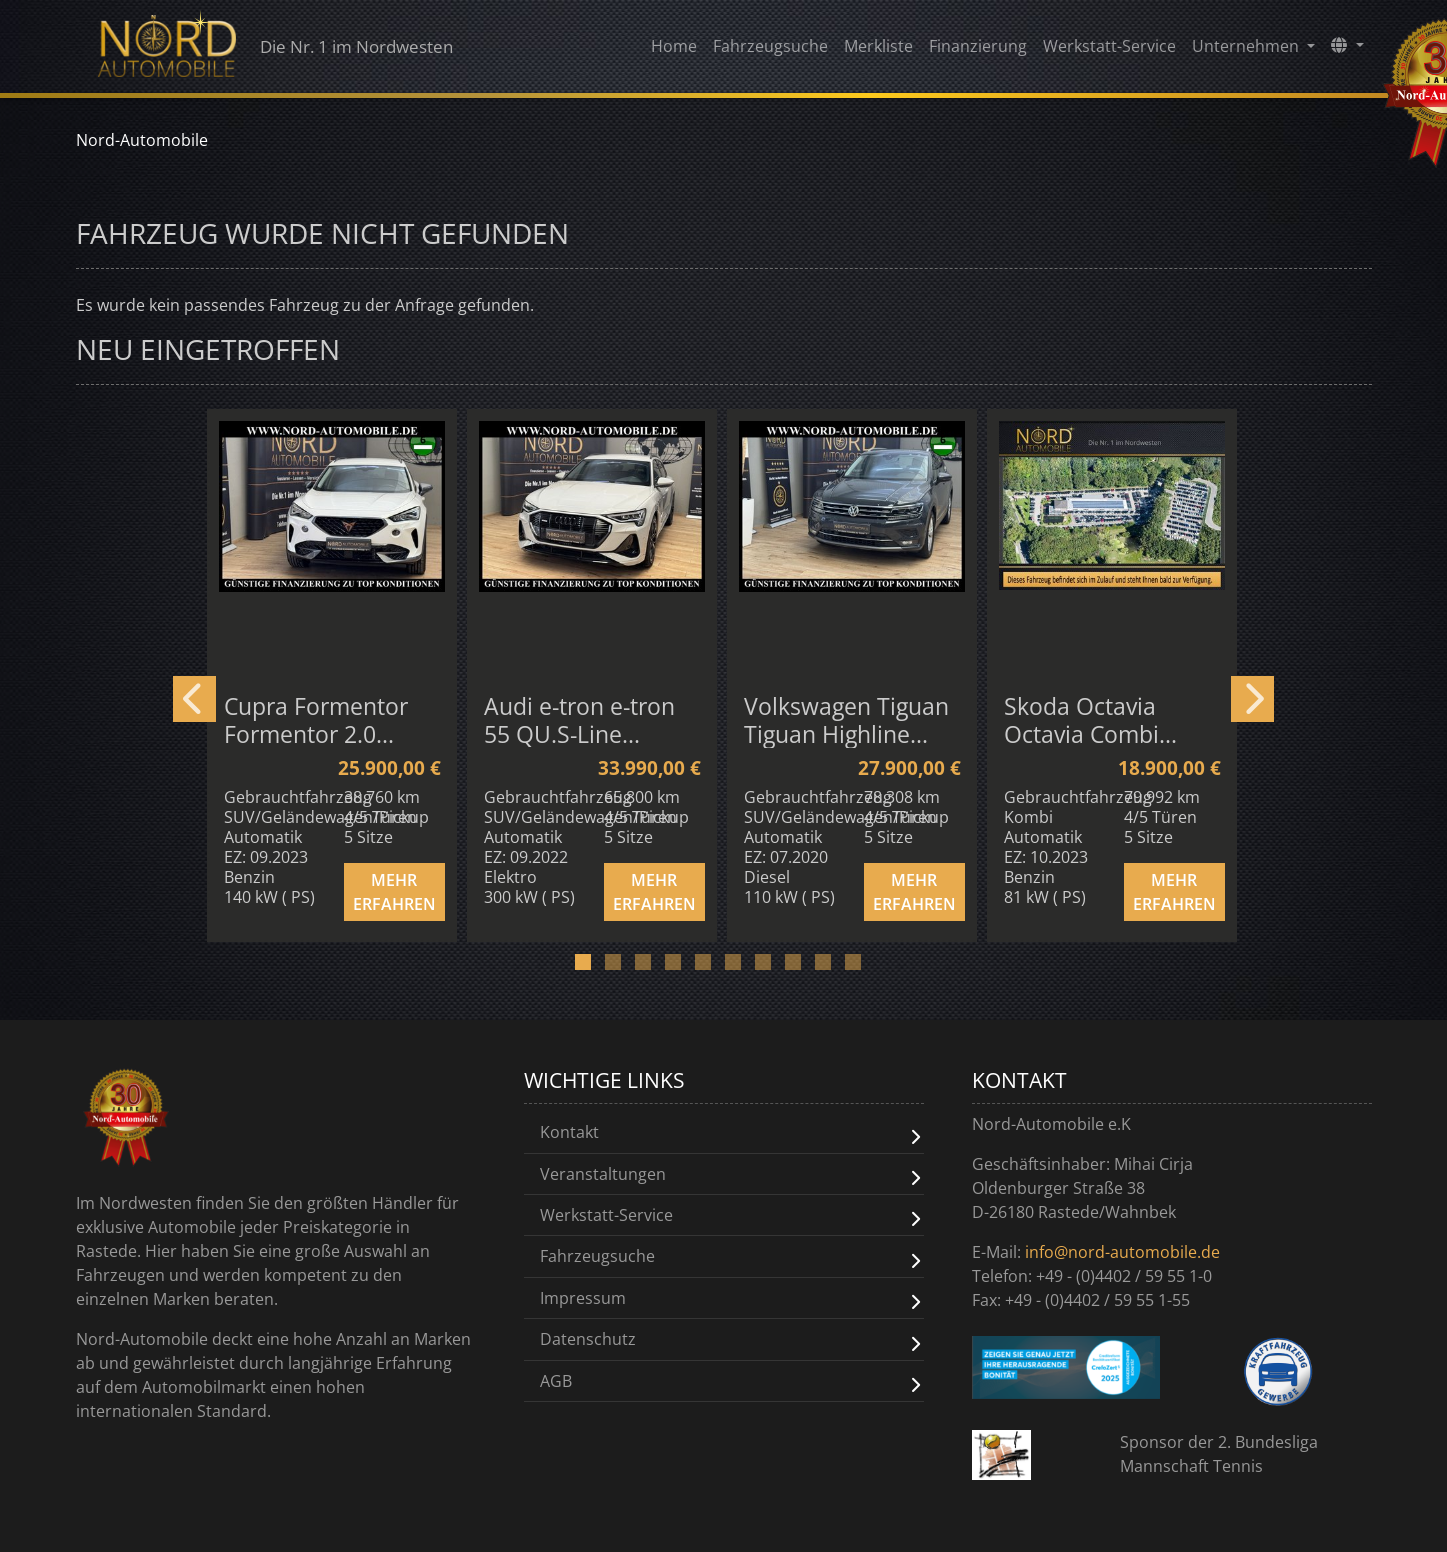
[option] (335, 674)
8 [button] (804, 969)
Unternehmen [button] (1247, 51)
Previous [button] (194, 699)
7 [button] (774, 969)
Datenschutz (588, 1337)
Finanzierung (978, 51)
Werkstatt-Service (1109, 51)
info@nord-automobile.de (1122, 1252)
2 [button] (624, 969)
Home (674, 51)
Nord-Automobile (142, 140)
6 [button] (744, 969)
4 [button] (684, 969)
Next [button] (1252, 699)
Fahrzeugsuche (770, 51)
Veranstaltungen (603, 1173)
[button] (1347, 49)
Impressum (583, 1296)
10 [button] (864, 969)
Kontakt (569, 1132)
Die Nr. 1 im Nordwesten (293, 50)
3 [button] (654, 969)
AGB (556, 1378)
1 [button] (594, 969)
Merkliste (878, 51)
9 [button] (834, 969)
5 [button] (714, 969)
